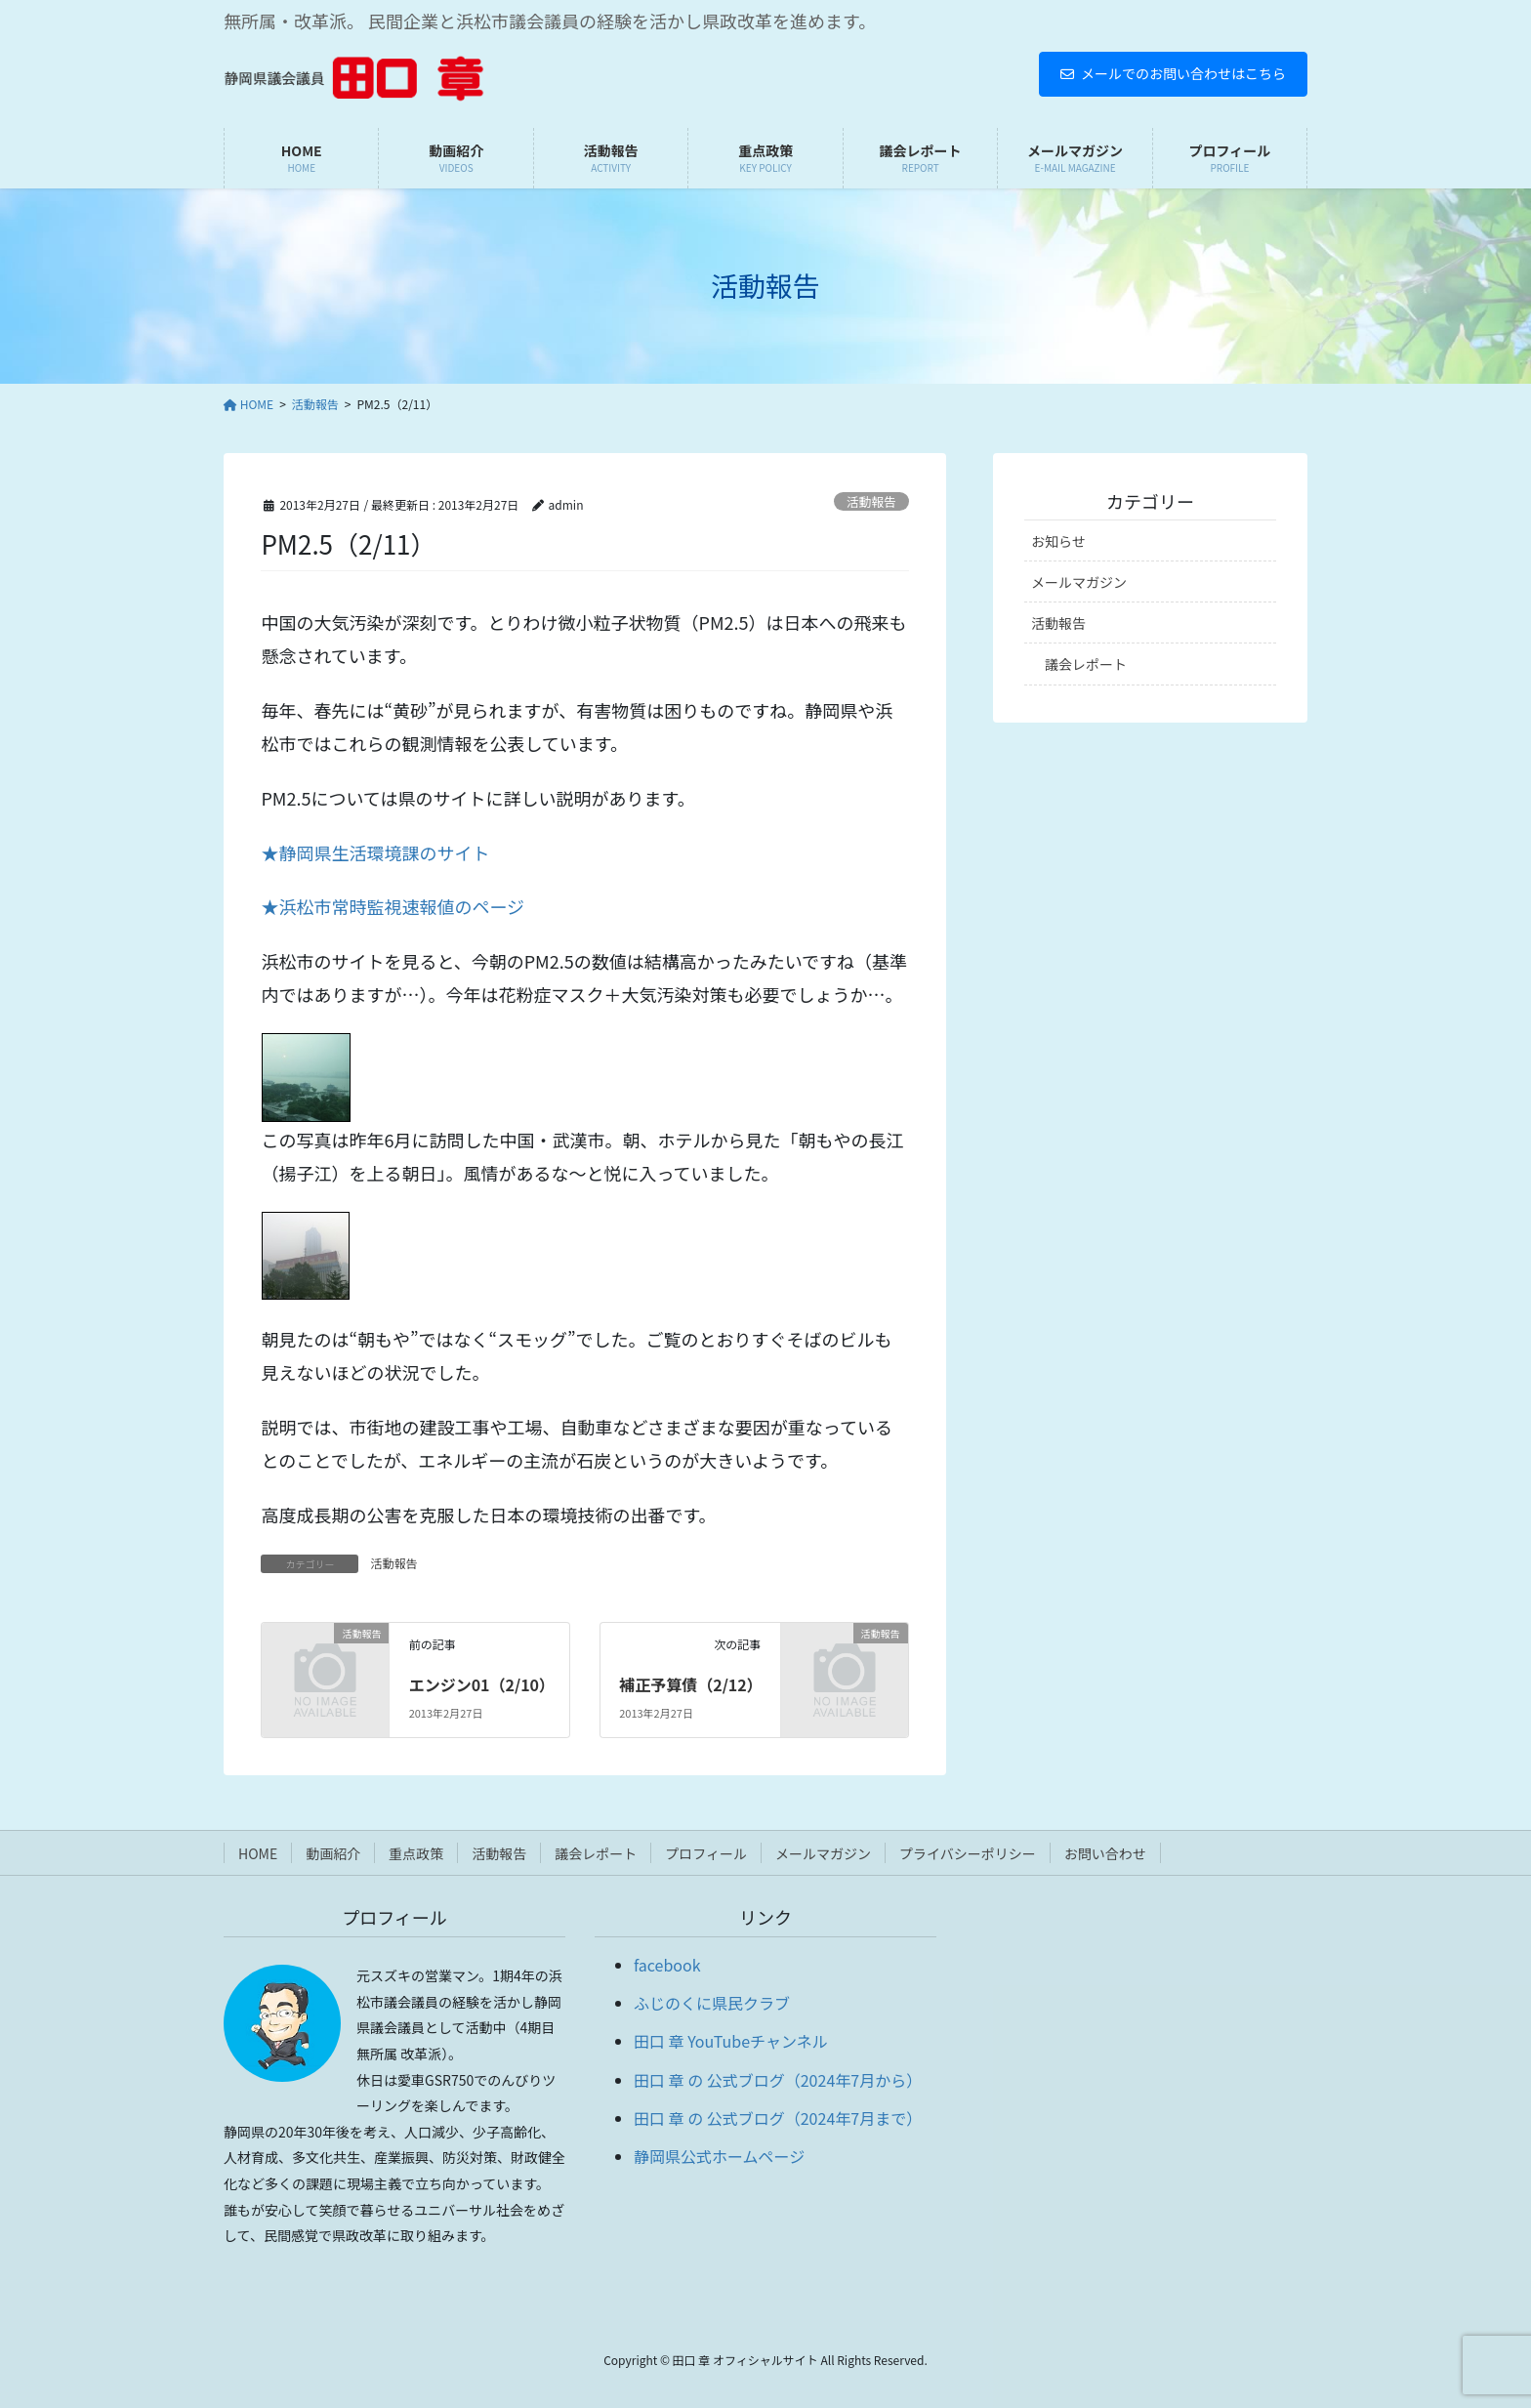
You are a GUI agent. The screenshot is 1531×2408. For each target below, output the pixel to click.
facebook (667, 1964)
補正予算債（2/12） (691, 1684)
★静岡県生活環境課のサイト (375, 852)
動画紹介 (333, 1853)
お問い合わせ (1105, 1853)
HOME (257, 1853)
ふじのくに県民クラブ (712, 2002)
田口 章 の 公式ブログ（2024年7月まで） (778, 2118)
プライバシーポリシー (967, 1853)
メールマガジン (1079, 582)
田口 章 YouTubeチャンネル (731, 2041)
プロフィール (706, 1853)
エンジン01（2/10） (482, 1684)
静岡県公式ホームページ (719, 2156)
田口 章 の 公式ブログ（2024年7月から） (778, 2080)
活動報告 (871, 501)
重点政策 (416, 1853)
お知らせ (1058, 541)
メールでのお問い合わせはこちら (1173, 73)
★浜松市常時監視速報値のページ (392, 906)
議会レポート (1086, 664)
